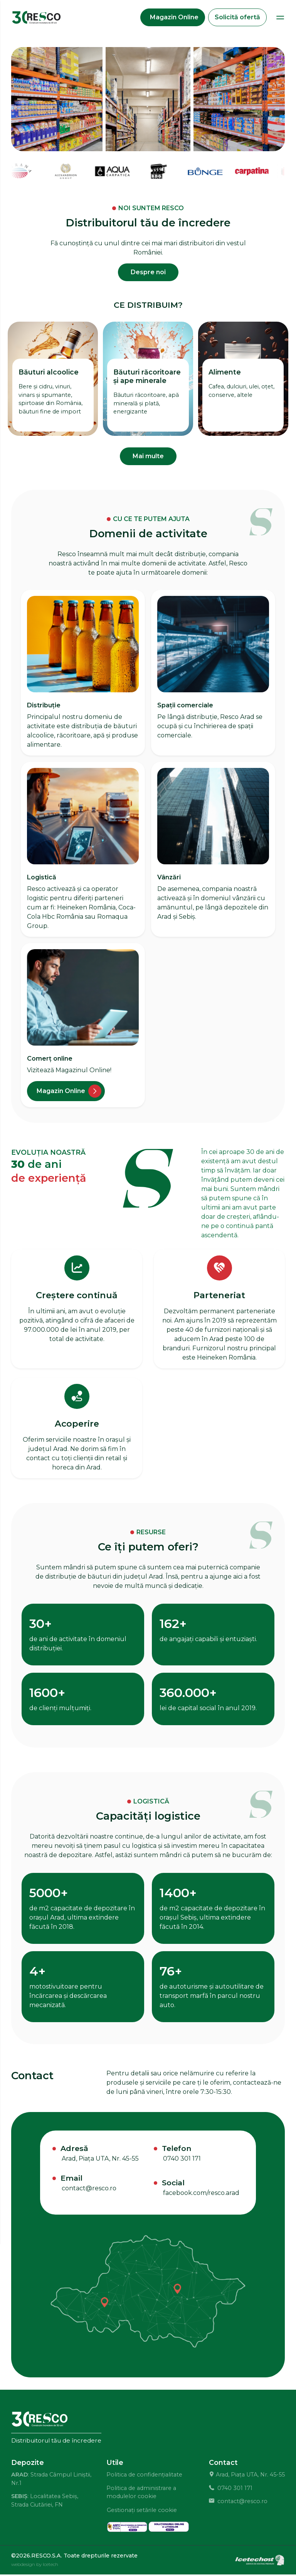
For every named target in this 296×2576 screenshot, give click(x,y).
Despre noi (148, 273)
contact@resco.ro (89, 2189)
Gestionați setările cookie (142, 2511)
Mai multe (148, 457)
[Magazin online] (66, 1092)
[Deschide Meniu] (280, 18)
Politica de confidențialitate (144, 2476)
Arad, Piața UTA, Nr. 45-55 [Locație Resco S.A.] (100, 2160)
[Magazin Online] (172, 18)
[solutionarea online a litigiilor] (169, 2528)
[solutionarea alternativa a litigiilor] (127, 2528)
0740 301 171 (182, 2160)
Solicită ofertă (237, 18)
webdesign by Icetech (34, 2565)
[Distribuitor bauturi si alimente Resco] (37, 18)
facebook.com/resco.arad (201, 2194)
